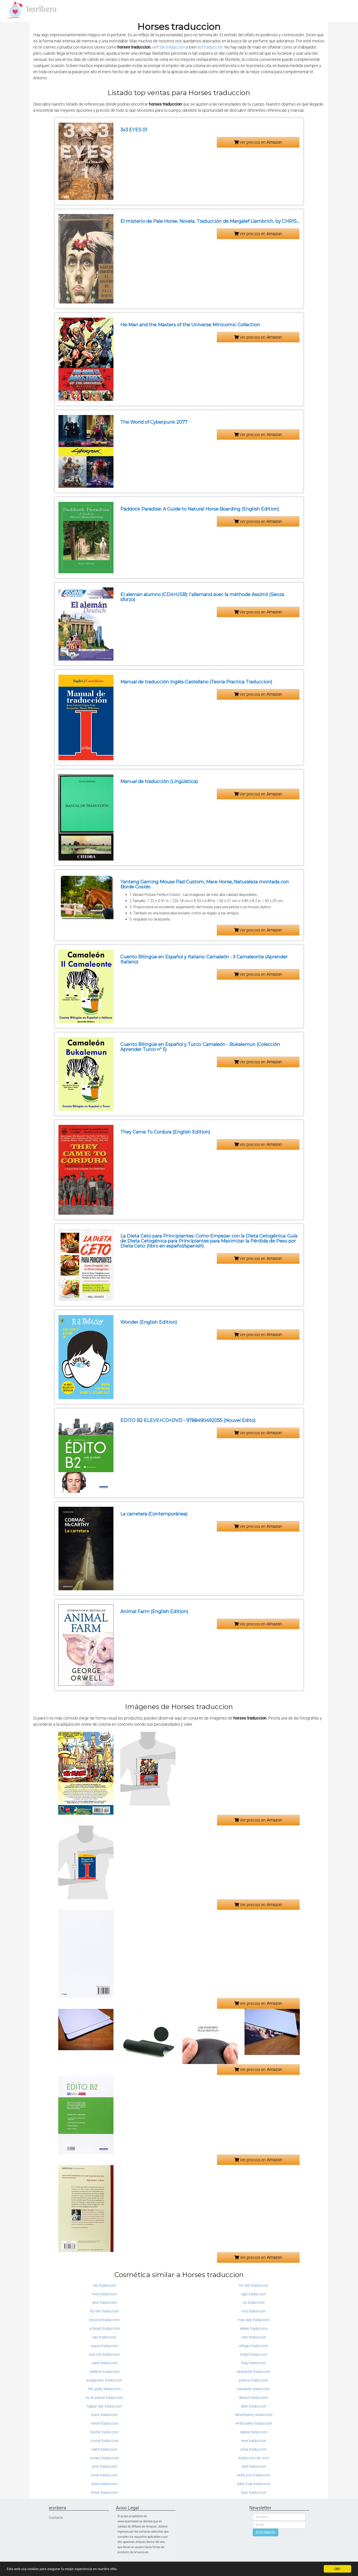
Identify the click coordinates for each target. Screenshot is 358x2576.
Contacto (56, 2518)
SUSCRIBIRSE (265, 2532)
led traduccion (210, 47)
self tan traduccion (168, 47)
